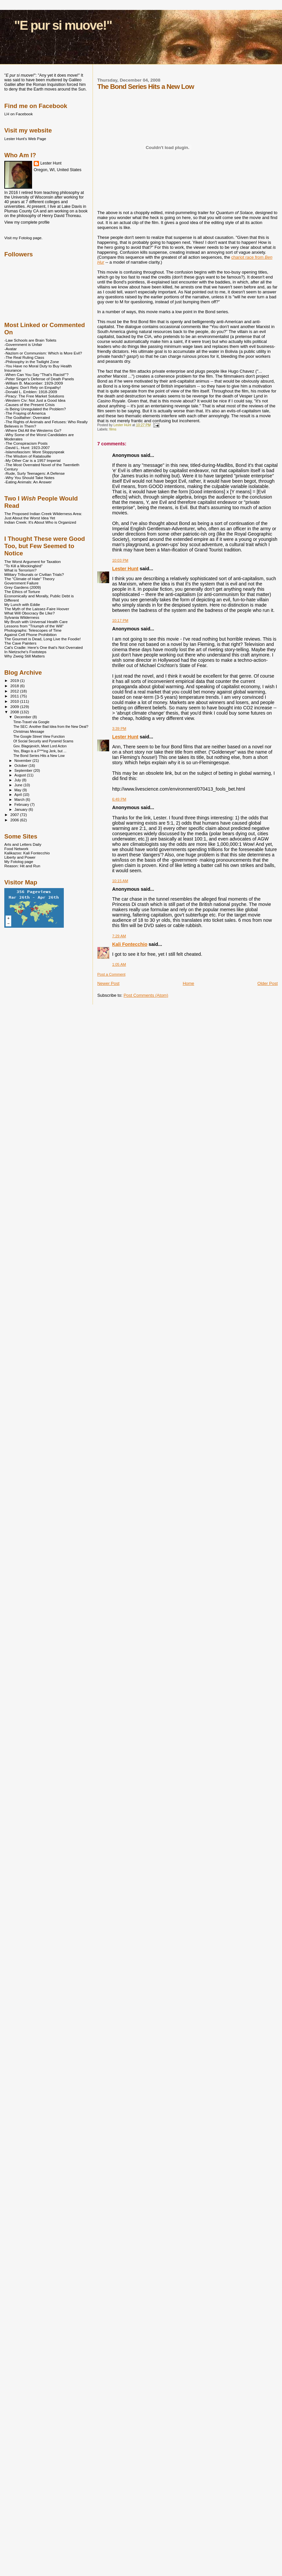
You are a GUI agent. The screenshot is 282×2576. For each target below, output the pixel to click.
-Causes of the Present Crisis (29, 404)
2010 (15, 701)
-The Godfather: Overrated (27, 417)
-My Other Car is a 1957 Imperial (32, 460)
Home (188, 983)
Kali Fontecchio (129, 944)
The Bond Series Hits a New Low (38, 756)
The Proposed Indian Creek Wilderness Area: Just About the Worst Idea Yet (43, 515)
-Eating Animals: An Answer (28, 482)
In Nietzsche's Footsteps (25, 652)
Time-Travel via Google (31, 722)
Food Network (16, 848)
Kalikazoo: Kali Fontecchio (27, 853)
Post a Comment (111, 974)
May (18, 790)
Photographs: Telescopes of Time (32, 630)
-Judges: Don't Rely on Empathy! (32, 387)
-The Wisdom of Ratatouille (27, 456)
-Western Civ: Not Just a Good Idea (34, 400)
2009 (15, 706)
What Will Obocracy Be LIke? (29, 613)
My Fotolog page (18, 861)
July (18, 780)
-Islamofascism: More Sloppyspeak (34, 452)
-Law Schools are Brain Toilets (30, 340)
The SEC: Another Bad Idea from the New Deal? (50, 726)
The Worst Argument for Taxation (32, 561)
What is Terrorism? (20, 570)
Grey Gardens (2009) (22, 587)
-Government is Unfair (23, 344)
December (23, 717)
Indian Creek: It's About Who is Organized (40, 522)
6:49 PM (119, 799)
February (22, 804)
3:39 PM (119, 728)
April (19, 795)
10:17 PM (120, 620)
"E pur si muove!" (63, 25)
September (24, 770)
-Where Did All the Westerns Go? (32, 430)
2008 (15, 712)
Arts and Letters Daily (22, 844)
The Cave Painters (20, 643)
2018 (15, 686)
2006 (15, 820)
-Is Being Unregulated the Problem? (35, 409)
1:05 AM (119, 964)
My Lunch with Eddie (22, 604)
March (20, 800)
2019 (15, 680)
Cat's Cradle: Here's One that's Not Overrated (43, 647)
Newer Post (108, 983)
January (22, 809)
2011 (15, 696)
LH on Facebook (18, 114)
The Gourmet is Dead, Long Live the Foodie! (42, 639)
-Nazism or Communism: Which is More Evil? (43, 353)
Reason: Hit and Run (22, 866)
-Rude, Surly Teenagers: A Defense (34, 473)
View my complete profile (27, 222)
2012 (15, 691)
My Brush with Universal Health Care (35, 621)
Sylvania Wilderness (21, 617)
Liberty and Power (19, 857)
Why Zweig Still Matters (24, 656)
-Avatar (10, 349)
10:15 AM (120, 881)
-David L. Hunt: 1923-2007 (27, 447)
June (19, 785)
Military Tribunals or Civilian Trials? (34, 574)
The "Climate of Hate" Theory (29, 579)
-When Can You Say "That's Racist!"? (36, 374)
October (22, 765)
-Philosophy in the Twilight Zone (31, 361)
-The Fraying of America (25, 413)
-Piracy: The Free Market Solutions (34, 396)
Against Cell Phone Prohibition (30, 634)
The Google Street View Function (39, 736)
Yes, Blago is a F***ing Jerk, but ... (39, 751)
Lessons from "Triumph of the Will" (33, 626)
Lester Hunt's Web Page (25, 138)
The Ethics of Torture (22, 591)
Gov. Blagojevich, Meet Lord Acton (40, 746)
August (21, 775)
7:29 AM (119, 936)
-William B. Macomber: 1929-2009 (33, 383)
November (23, 761)
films (112, 429)
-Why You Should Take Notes (29, 477)
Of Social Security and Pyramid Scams (43, 741)
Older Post (268, 983)
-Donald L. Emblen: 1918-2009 (30, 392)
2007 (15, 814)
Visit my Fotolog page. (23, 238)
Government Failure (21, 583)
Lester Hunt (125, 568)
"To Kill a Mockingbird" (23, 566)
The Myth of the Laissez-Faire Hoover (36, 609)
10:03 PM (120, 560)
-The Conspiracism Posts (26, 443)
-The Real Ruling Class (24, 357)
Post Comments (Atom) (146, 995)
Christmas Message (28, 731)
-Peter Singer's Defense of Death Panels (39, 379)
